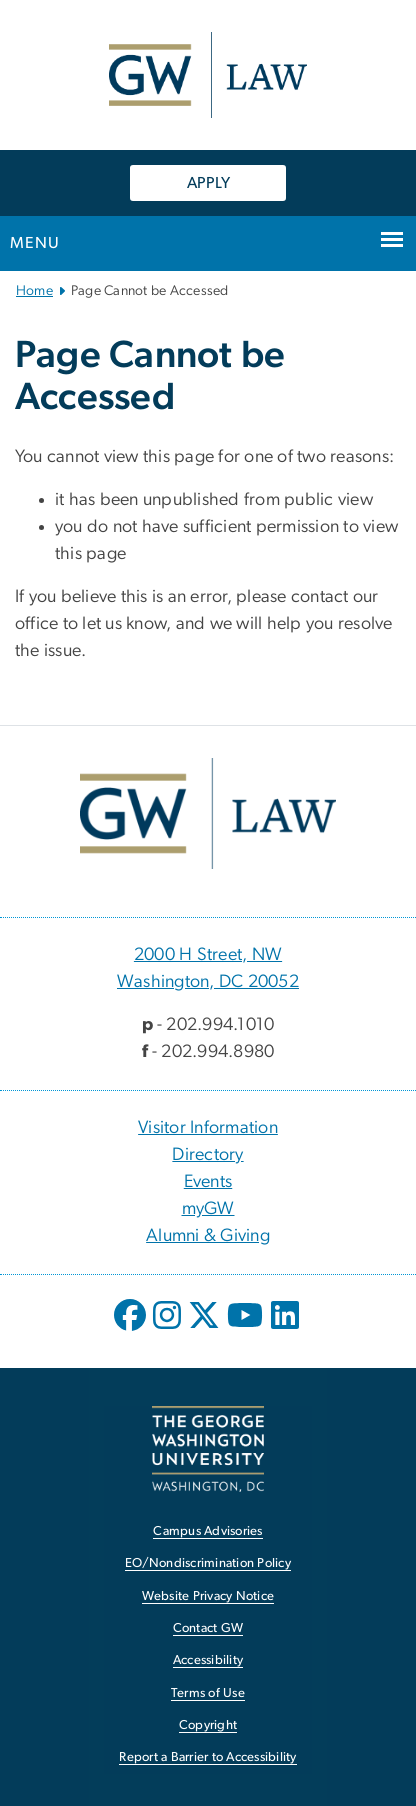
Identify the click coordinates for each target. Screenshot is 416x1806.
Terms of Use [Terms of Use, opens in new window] (208, 1693)
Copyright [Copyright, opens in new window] (208, 1725)
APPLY (208, 183)
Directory (207, 1155)
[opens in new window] (132, 1330)
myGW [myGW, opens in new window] (208, 1209)
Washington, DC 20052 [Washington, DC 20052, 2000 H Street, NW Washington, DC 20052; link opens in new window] (208, 982)
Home (34, 291)
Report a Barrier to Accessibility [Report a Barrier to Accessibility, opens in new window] (207, 1757)
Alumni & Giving (208, 1236)
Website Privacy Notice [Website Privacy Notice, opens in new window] (208, 1596)
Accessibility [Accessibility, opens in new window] (208, 1660)
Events (208, 1182)
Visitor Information (208, 1128)
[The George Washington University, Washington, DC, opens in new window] (208, 1448)
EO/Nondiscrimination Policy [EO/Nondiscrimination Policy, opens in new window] (208, 1563)
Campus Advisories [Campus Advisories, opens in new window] (207, 1531)
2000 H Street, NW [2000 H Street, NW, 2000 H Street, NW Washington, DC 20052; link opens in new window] (208, 955)
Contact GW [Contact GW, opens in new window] (208, 1628)
